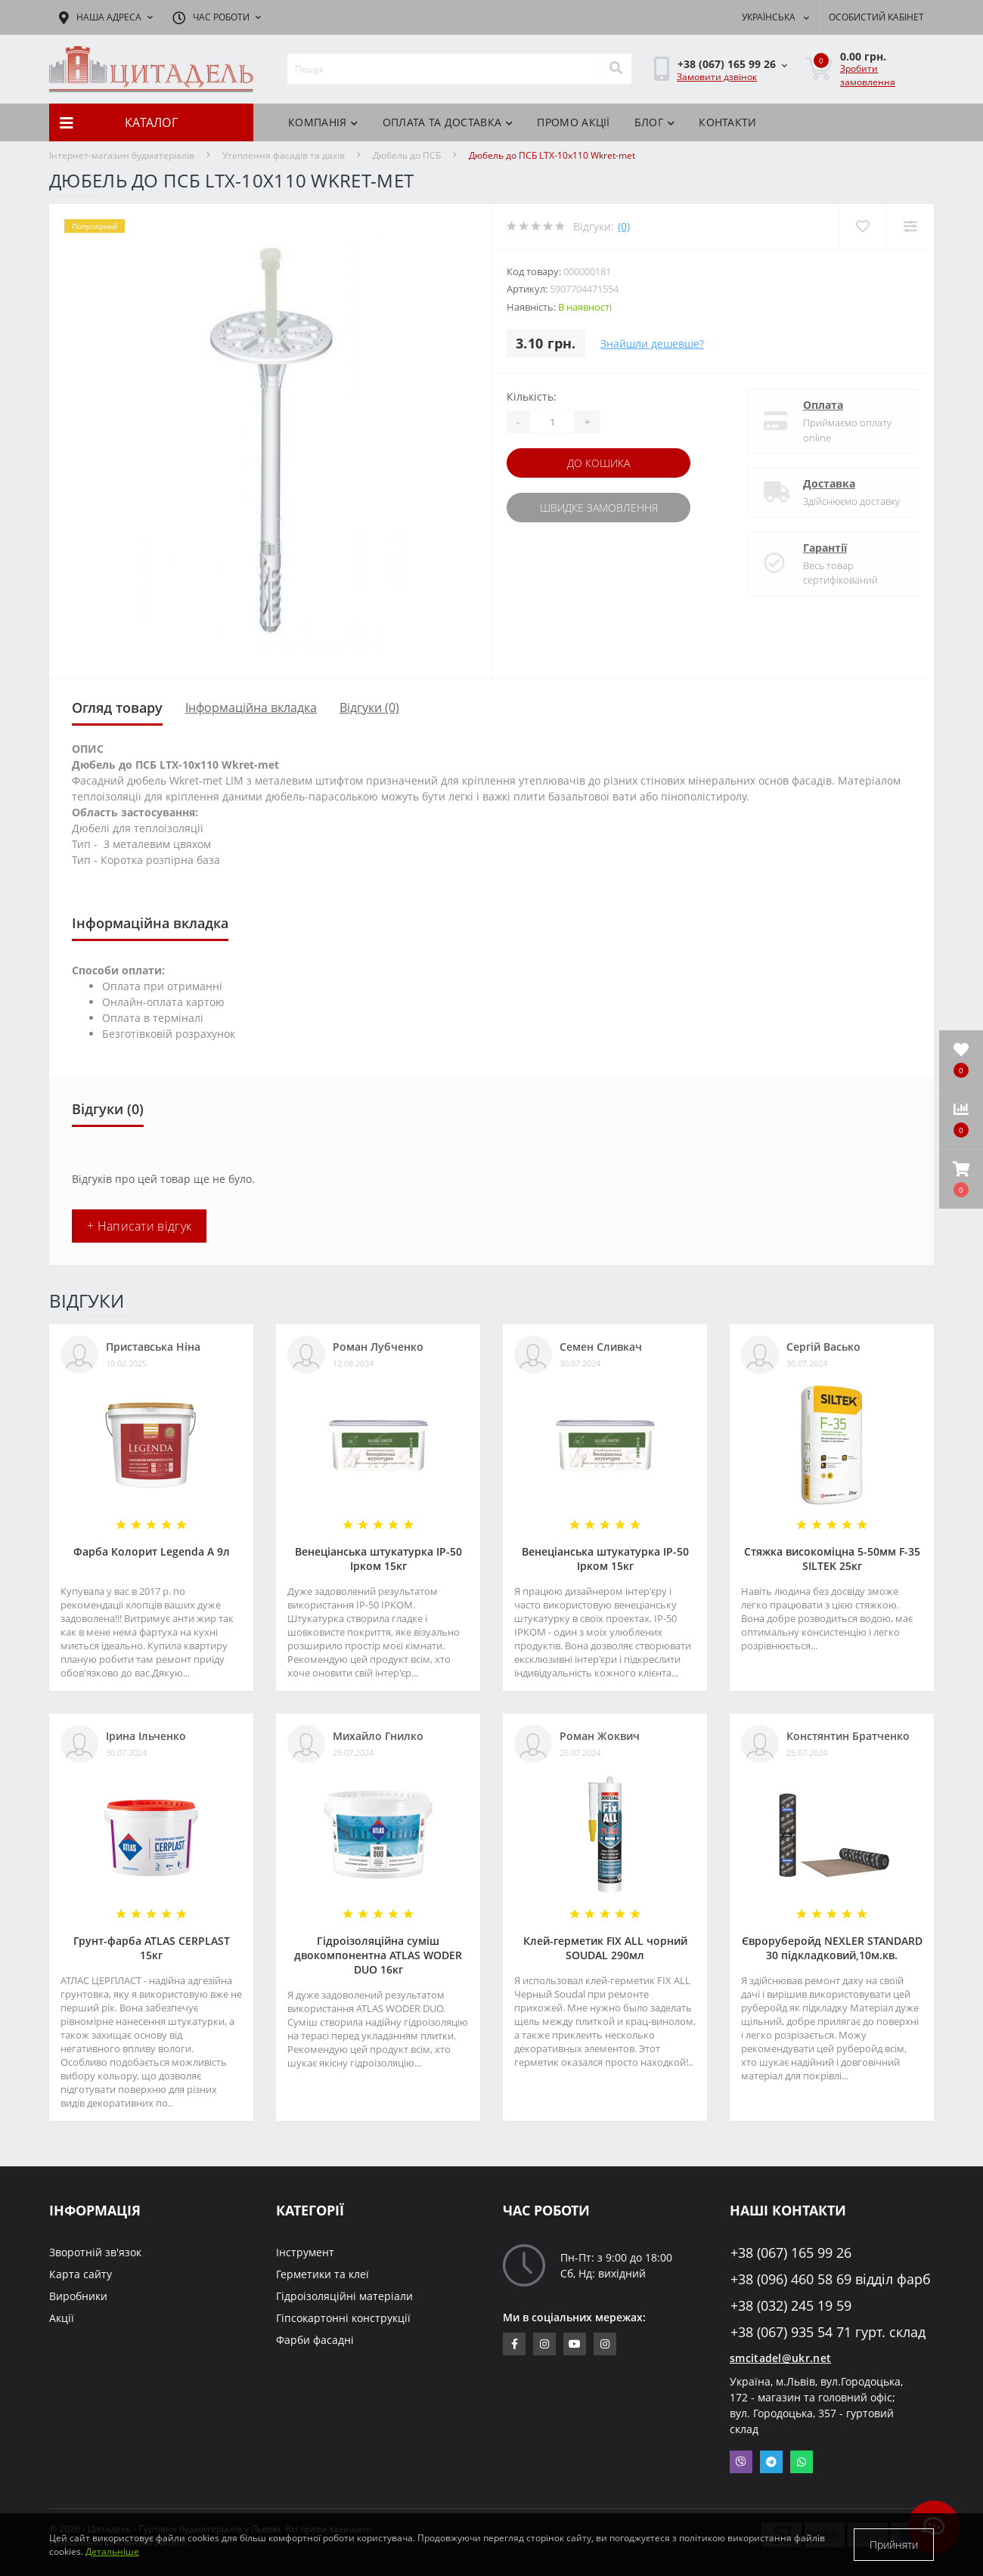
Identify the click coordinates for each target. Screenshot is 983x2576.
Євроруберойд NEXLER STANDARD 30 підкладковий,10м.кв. (832, 1948)
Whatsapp (801, 2462)
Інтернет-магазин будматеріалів (121, 155)
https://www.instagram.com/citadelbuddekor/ (604, 2344)
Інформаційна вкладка (251, 707)
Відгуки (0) (369, 707)
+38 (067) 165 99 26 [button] (790, 2253)
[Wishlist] (862, 226)
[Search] (615, 69)
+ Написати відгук (139, 1226)
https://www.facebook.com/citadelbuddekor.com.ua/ (514, 2344)
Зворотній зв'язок (95, 2252)
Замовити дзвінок (717, 76)
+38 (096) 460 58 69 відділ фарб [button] (830, 2279)
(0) (624, 226)
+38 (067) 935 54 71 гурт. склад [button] (828, 2332)
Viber (741, 2462)
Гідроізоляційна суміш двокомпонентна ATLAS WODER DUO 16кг (378, 1955)
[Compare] (910, 226)
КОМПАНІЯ (323, 122)
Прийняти (894, 2544)
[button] (961, 1179)
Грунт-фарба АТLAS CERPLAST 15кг (151, 1948)
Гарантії (825, 547)
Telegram (771, 2462)
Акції (61, 2318)
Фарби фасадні (315, 2340)
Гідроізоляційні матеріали (344, 2296)
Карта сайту (80, 2274)
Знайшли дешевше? (652, 343)
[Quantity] (552, 421)
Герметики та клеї (322, 2274)
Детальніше (112, 2551)
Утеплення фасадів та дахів (283, 155)
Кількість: (532, 396)
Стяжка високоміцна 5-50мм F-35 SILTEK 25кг (832, 1558)
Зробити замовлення (867, 75)
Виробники (78, 2296)
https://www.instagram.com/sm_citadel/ (544, 2344)
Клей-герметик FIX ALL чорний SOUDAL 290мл (605, 1948)
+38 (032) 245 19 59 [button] (790, 2305)
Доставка (829, 483)
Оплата (823, 405)
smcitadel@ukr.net (780, 2358)
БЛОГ (654, 122)
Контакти (727, 122)
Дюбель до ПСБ (407, 155)
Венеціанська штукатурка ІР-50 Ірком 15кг (378, 1558)
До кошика (598, 463)
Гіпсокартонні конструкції (343, 2318)
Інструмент (305, 2252)
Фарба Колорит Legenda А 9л (151, 1551)
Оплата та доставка (448, 122)
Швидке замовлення (599, 507)
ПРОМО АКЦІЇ (573, 122)
